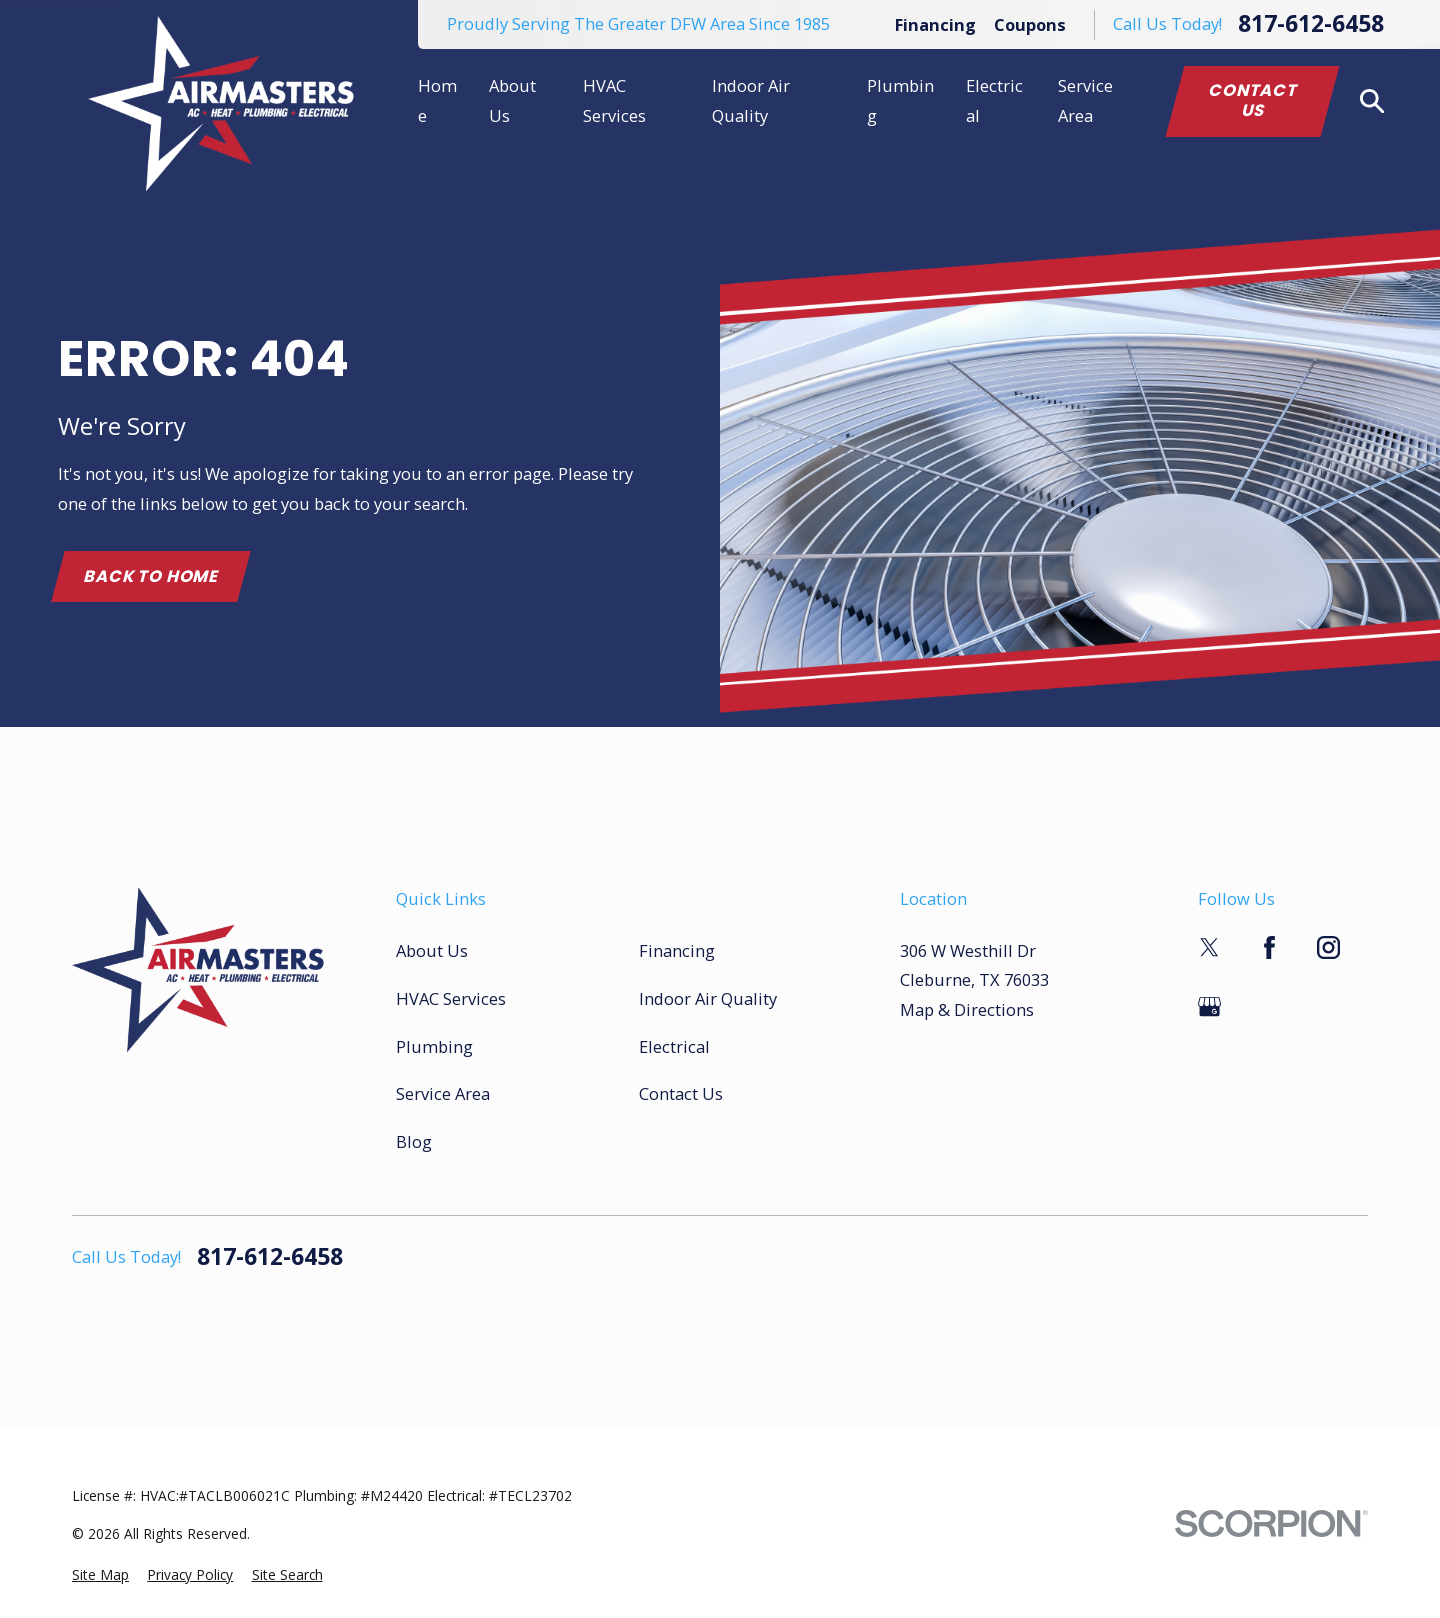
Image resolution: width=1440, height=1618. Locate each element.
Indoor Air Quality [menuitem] (751, 100)
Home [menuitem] (437, 100)
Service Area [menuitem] (1085, 100)
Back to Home (150, 576)
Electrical (674, 1046)
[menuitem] (100, 1575)
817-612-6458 (1311, 24)
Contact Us (1252, 100)
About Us (432, 950)
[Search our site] (1372, 101)
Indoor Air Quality (708, 998)
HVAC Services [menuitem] (614, 100)
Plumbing (434, 1046)
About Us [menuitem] (512, 100)
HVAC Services (451, 998)
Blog (414, 1141)
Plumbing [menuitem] (900, 100)
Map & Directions (967, 1009)
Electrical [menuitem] (994, 100)
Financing (935, 24)
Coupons (1030, 24)
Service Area (443, 1093)
